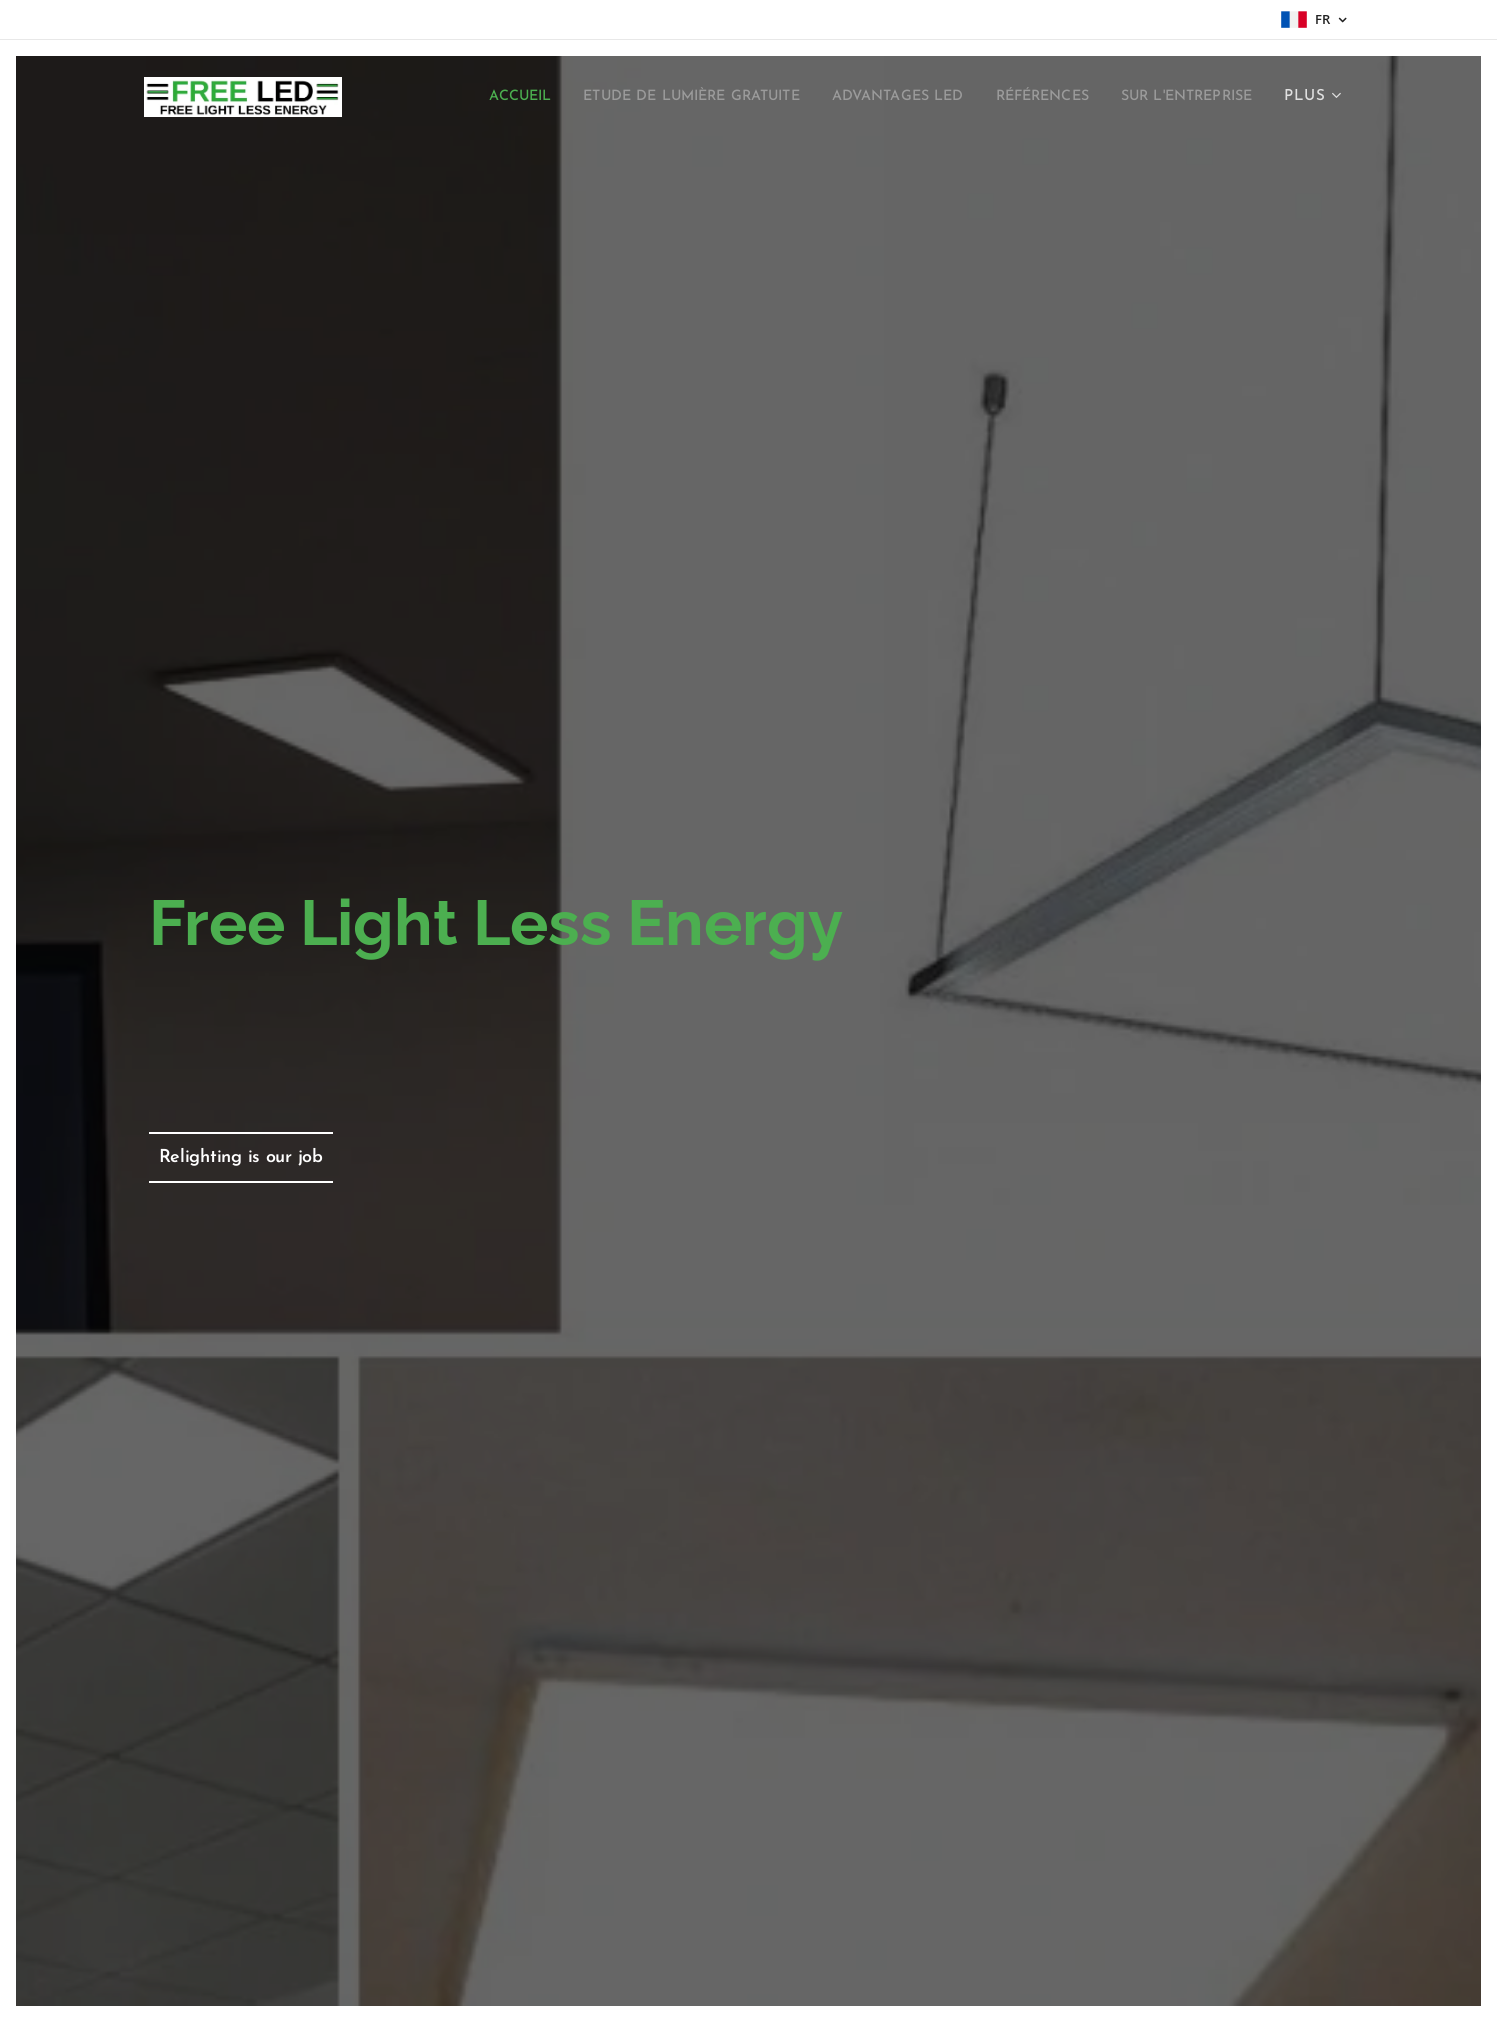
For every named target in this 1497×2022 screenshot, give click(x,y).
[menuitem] (617, 97)
